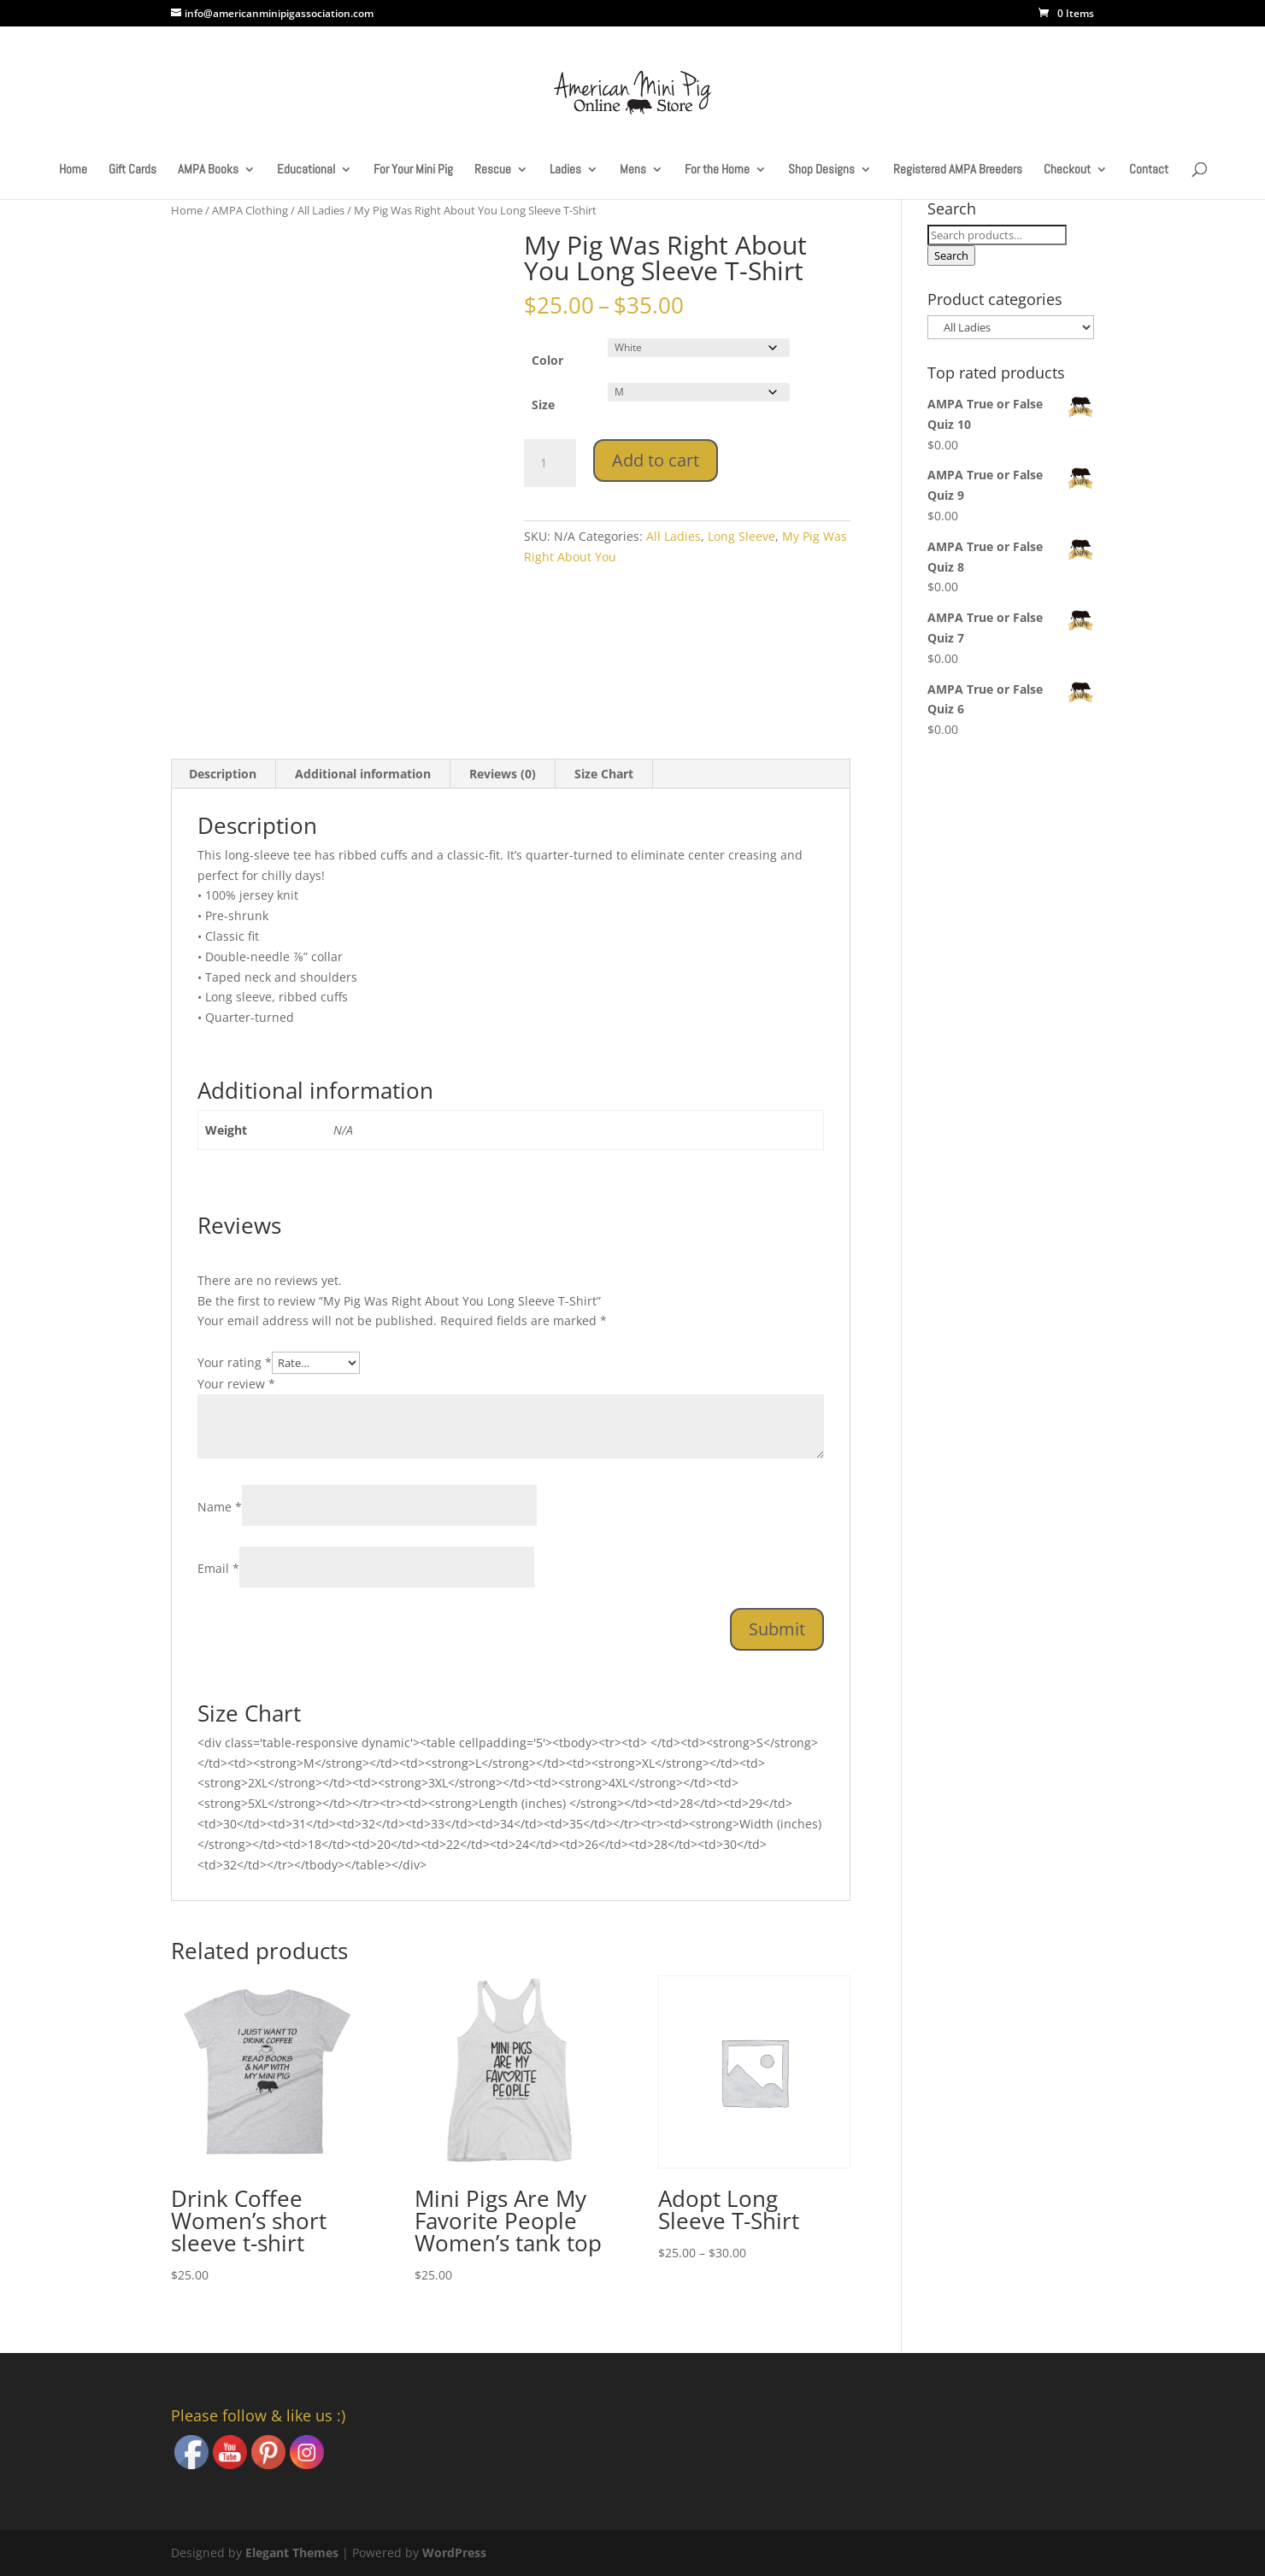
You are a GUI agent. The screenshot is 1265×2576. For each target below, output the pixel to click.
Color (547, 360)
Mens (633, 170)
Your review (236, 1384)
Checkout (1067, 170)
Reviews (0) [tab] (502, 774)
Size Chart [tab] (603, 774)
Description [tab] (222, 774)
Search (951, 255)
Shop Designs (821, 170)
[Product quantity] (549, 463)
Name (219, 1507)
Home (73, 170)
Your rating (234, 1362)
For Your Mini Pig (413, 170)
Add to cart (655, 460)
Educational (306, 170)
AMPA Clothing (250, 210)
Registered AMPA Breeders (957, 170)
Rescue (492, 170)
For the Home (717, 170)
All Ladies (320, 210)
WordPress (454, 2552)
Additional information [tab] (363, 774)
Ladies (565, 170)
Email (218, 1568)
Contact (1148, 170)
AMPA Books (208, 170)
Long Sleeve (741, 536)
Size (543, 404)
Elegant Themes (291, 2552)
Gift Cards (132, 170)
